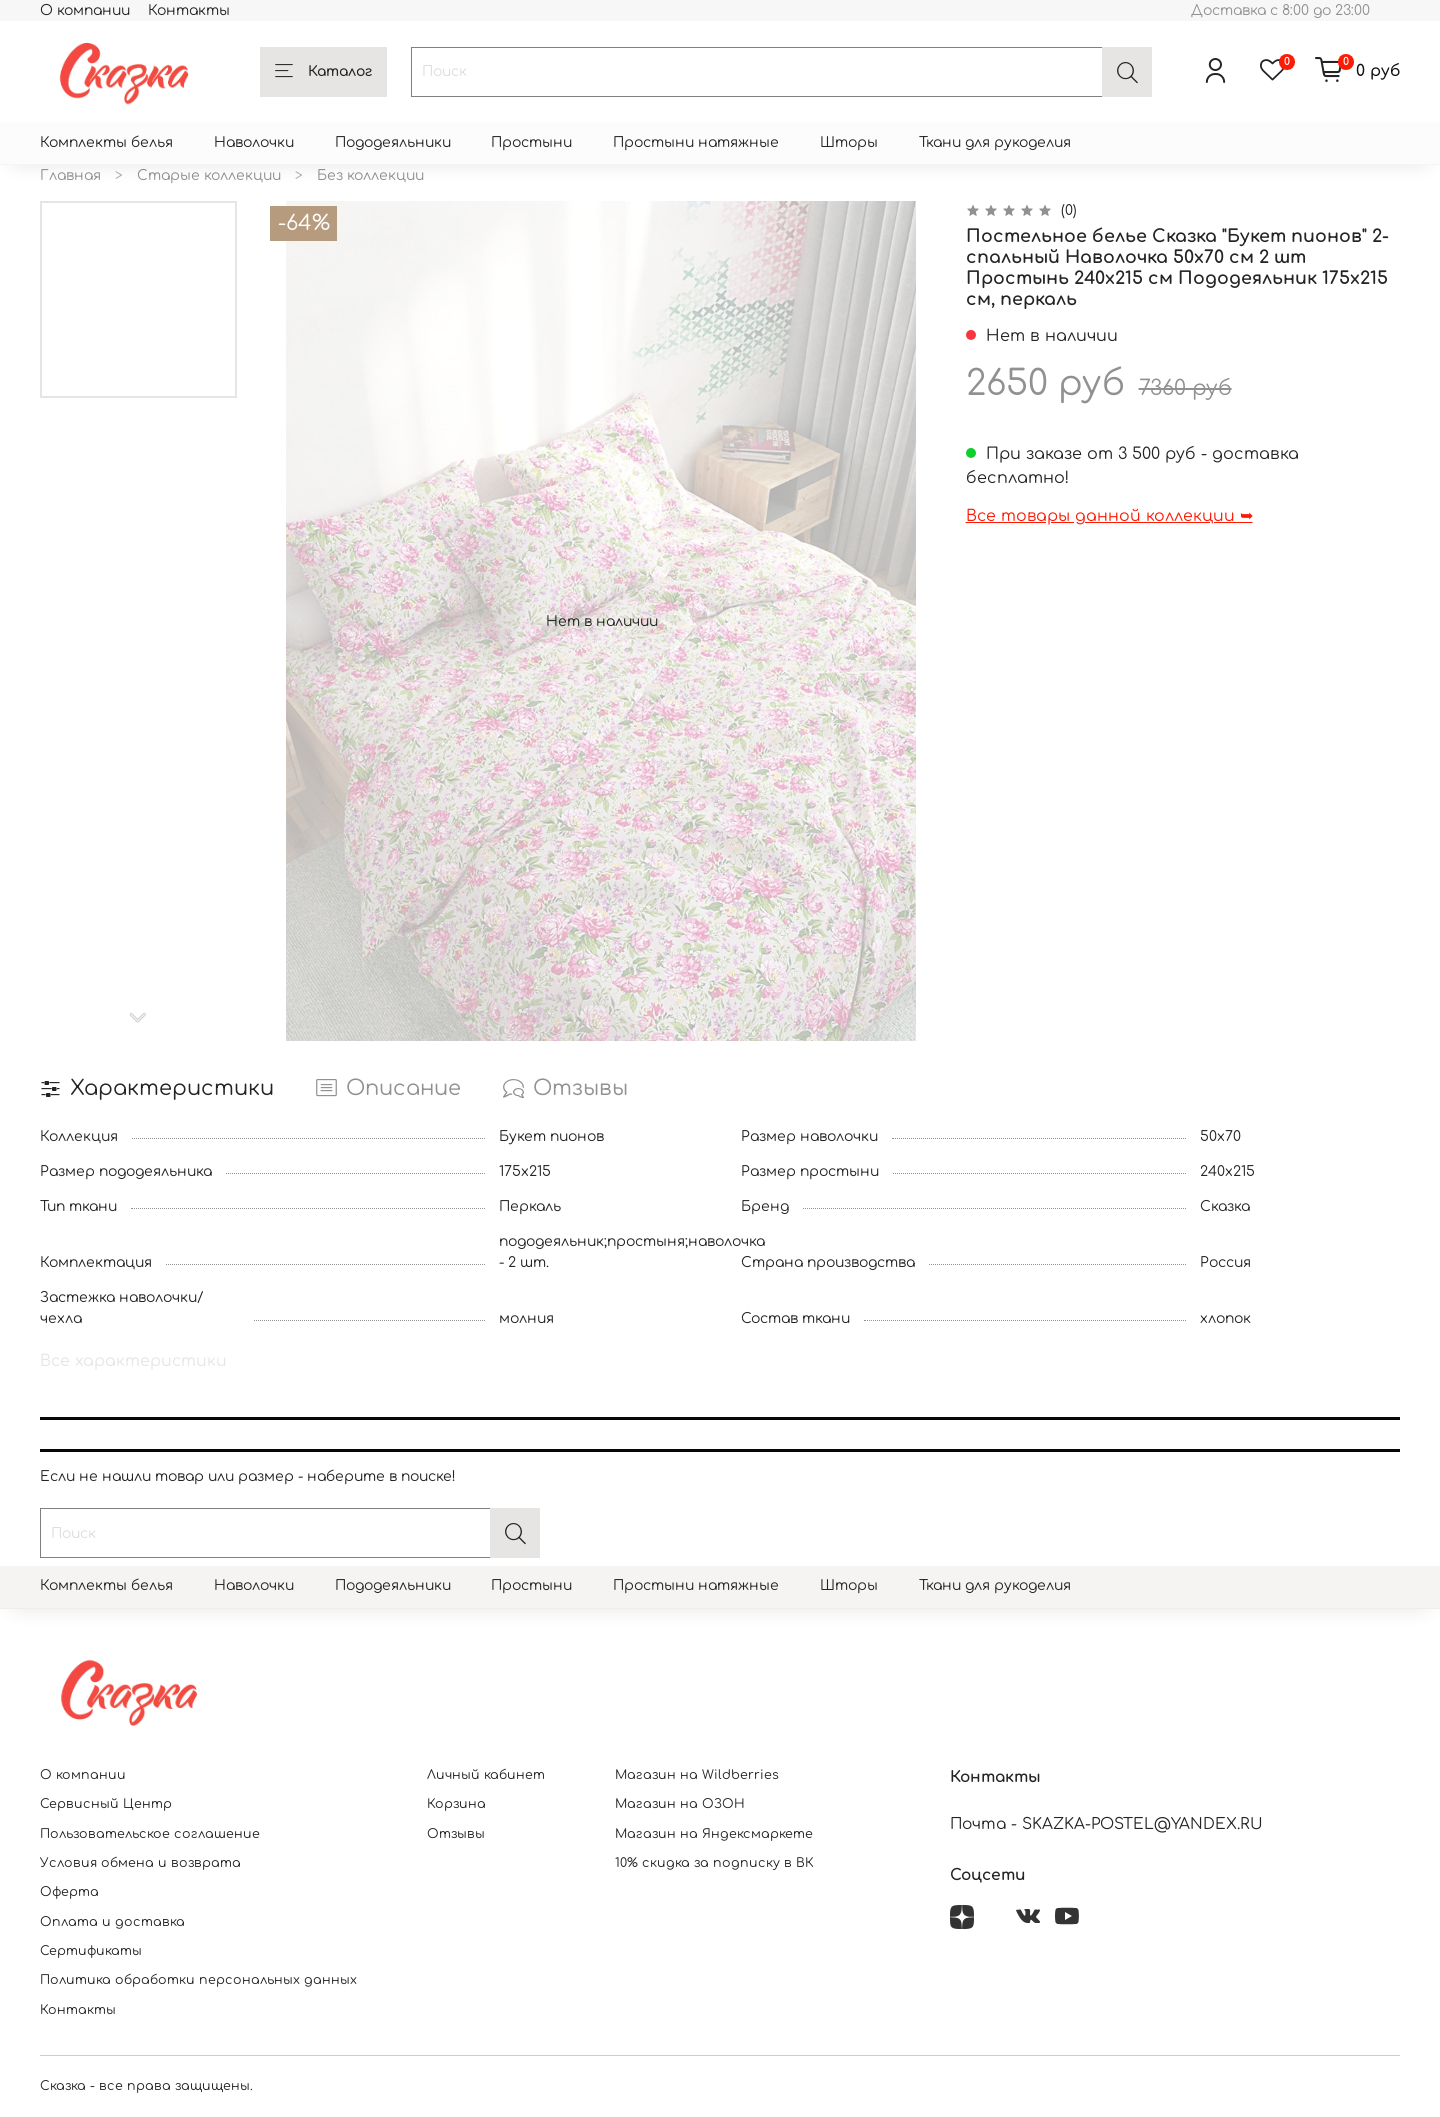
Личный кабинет (486, 1775)
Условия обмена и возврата (140, 1863)
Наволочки (254, 142)
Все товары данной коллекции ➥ (1109, 516)
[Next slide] (139, 1018)
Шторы (849, 142)
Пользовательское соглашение (150, 1834)
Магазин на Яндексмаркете (714, 1834)
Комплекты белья (106, 142)
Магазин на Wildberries (697, 1775)
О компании (85, 10)
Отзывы (456, 1834)
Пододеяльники (393, 142)
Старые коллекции (209, 175)
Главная (70, 175)
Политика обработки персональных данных (198, 1980)
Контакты (189, 10)
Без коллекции (370, 175)
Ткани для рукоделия (995, 142)
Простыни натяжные (696, 142)
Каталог (323, 72)
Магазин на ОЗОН (680, 1804)
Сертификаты (91, 1951)
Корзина (456, 1804)
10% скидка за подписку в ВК (714, 1863)
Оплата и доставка (112, 1922)
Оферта (69, 1892)
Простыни (531, 142)
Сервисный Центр (106, 1804)
